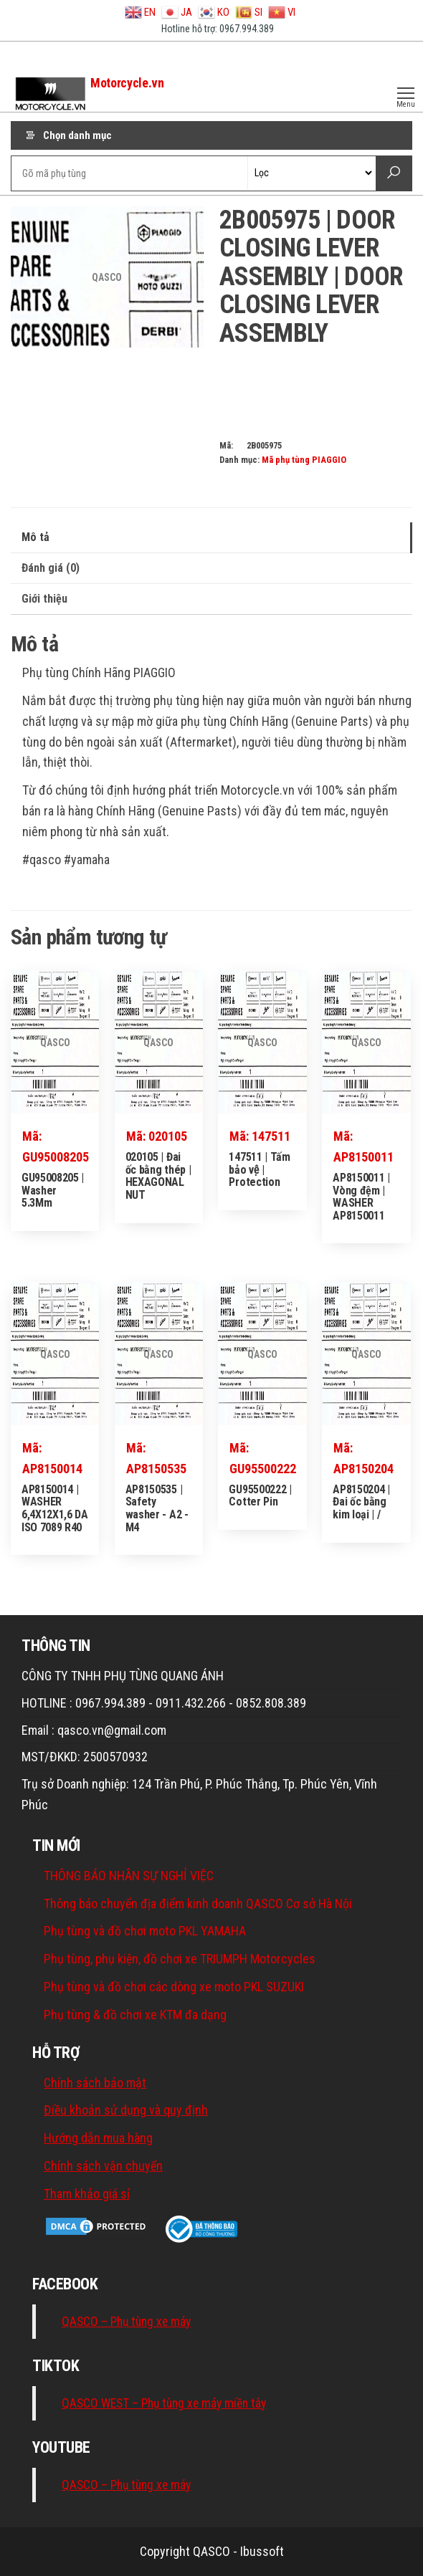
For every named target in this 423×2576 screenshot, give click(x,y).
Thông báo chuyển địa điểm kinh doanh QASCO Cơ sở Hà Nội (198, 1903)
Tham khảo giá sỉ (87, 2193)
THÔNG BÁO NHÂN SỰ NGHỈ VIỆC (129, 1875)
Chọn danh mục (77, 135)
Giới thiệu (44, 598)
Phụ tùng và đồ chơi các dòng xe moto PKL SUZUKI (174, 1986)
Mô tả (35, 537)
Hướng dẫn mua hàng (98, 2137)
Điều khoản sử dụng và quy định (126, 2109)
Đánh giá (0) (51, 568)
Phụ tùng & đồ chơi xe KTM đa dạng (135, 2014)
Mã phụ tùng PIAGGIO (304, 459)
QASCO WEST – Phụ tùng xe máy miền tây (164, 2403)
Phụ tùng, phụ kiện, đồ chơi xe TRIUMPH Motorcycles (179, 1958)
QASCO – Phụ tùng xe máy (126, 2321)
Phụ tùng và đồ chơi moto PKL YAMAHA (145, 1930)
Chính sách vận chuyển (103, 2165)
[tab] (211, 537)
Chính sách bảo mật (95, 2082)
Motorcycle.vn (126, 82)
